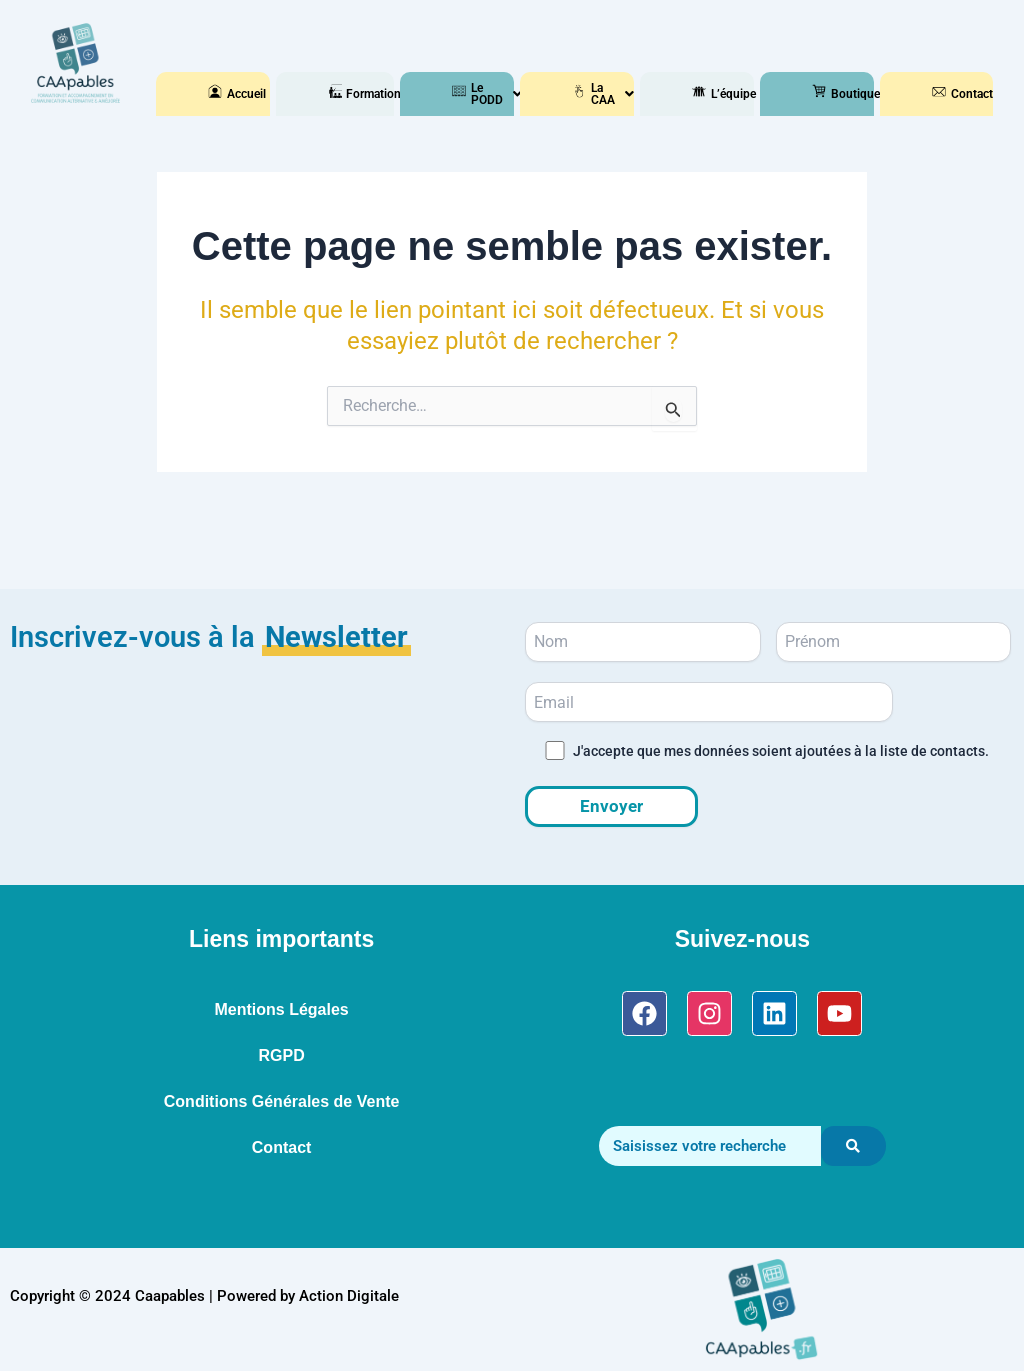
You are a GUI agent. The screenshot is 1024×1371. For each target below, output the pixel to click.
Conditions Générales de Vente (282, 1101)
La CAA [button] (586, 94)
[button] (342, 94)
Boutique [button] (826, 94)
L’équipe (706, 94)
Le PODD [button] (466, 94)
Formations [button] (342, 94)
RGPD (281, 1055)
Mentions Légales (281, 1009)
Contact (946, 94)
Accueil (222, 94)
